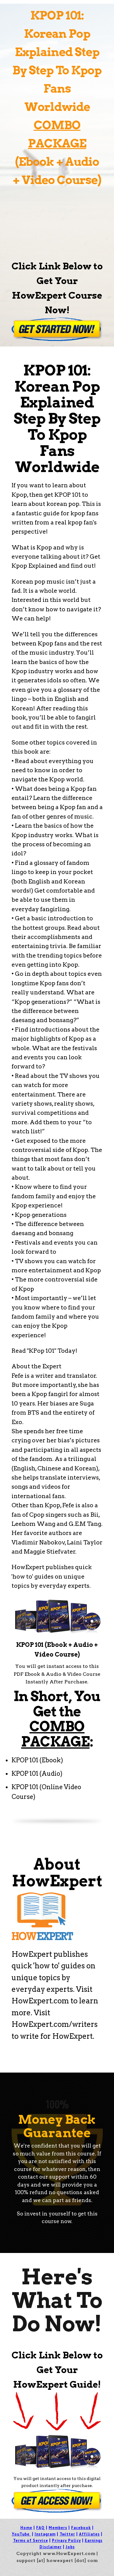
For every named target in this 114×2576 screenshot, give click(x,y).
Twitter (67, 2534)
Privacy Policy (66, 2540)
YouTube (20, 2534)
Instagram (45, 2534)
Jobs (70, 2546)
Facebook (81, 2527)
